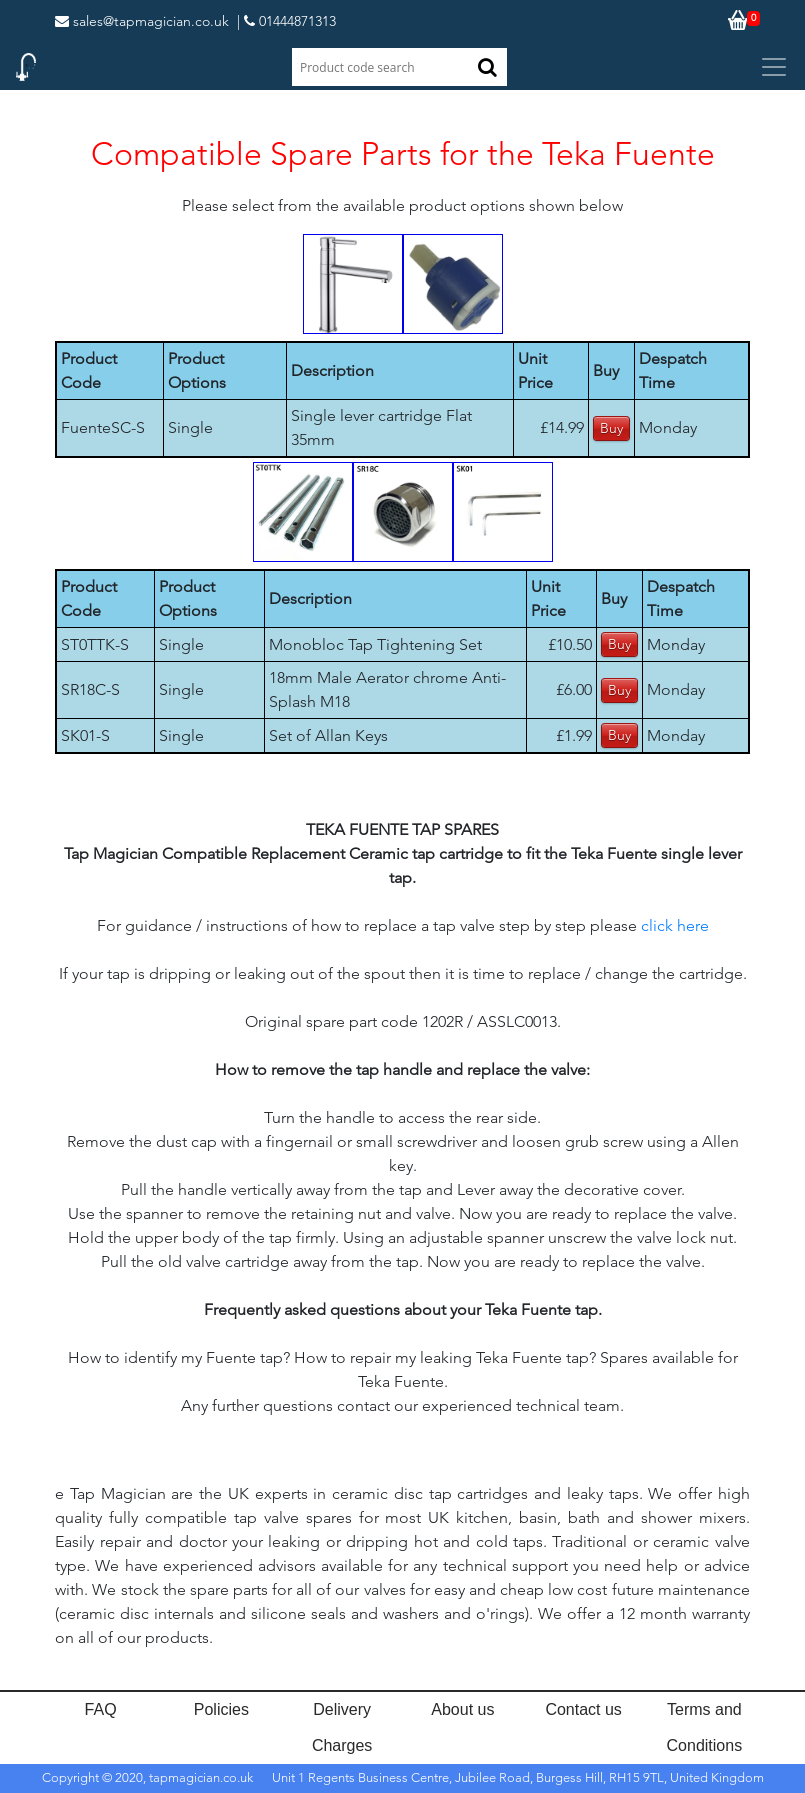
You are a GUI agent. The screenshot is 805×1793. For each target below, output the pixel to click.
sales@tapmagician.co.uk (142, 21)
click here (675, 925)
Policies (221, 1709)
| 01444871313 (286, 21)
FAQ (101, 1709)
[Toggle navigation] (774, 67)
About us (462, 1709)
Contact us (583, 1709)
